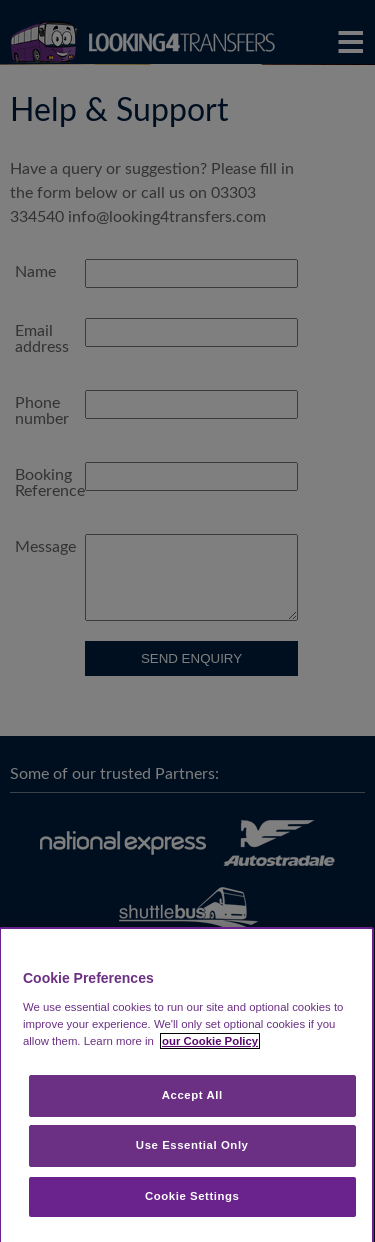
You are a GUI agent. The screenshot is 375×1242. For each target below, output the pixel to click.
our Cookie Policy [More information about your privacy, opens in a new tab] (210, 1041)
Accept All (192, 1095)
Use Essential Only (192, 1145)
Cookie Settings (192, 1196)
